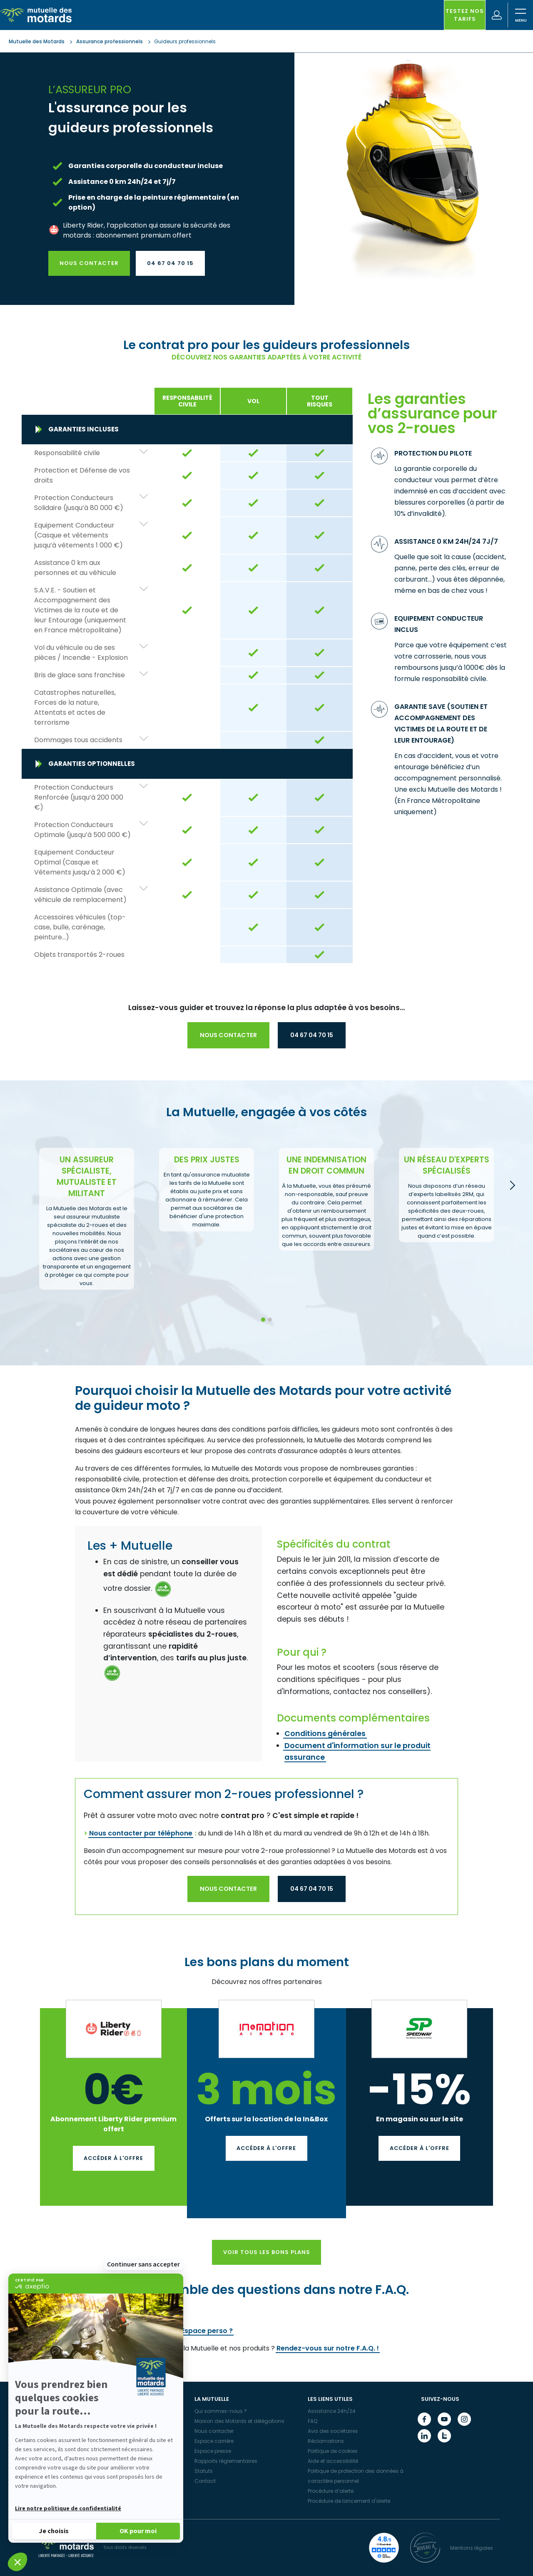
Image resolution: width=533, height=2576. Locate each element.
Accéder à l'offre (113, 2158)
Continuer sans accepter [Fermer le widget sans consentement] (143, 2264)
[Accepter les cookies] (138, 2530)
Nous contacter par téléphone (140, 1833)
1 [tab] (263, 1320)
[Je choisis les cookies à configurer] (54, 2530)
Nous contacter (89, 263)
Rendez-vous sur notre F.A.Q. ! (327, 2348)
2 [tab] (269, 1320)
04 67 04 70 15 (170, 263)
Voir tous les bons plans (266, 2252)
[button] (17, 2562)
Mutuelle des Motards (37, 41)
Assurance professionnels (109, 41)
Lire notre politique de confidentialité (68, 2508)
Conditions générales (325, 1734)
